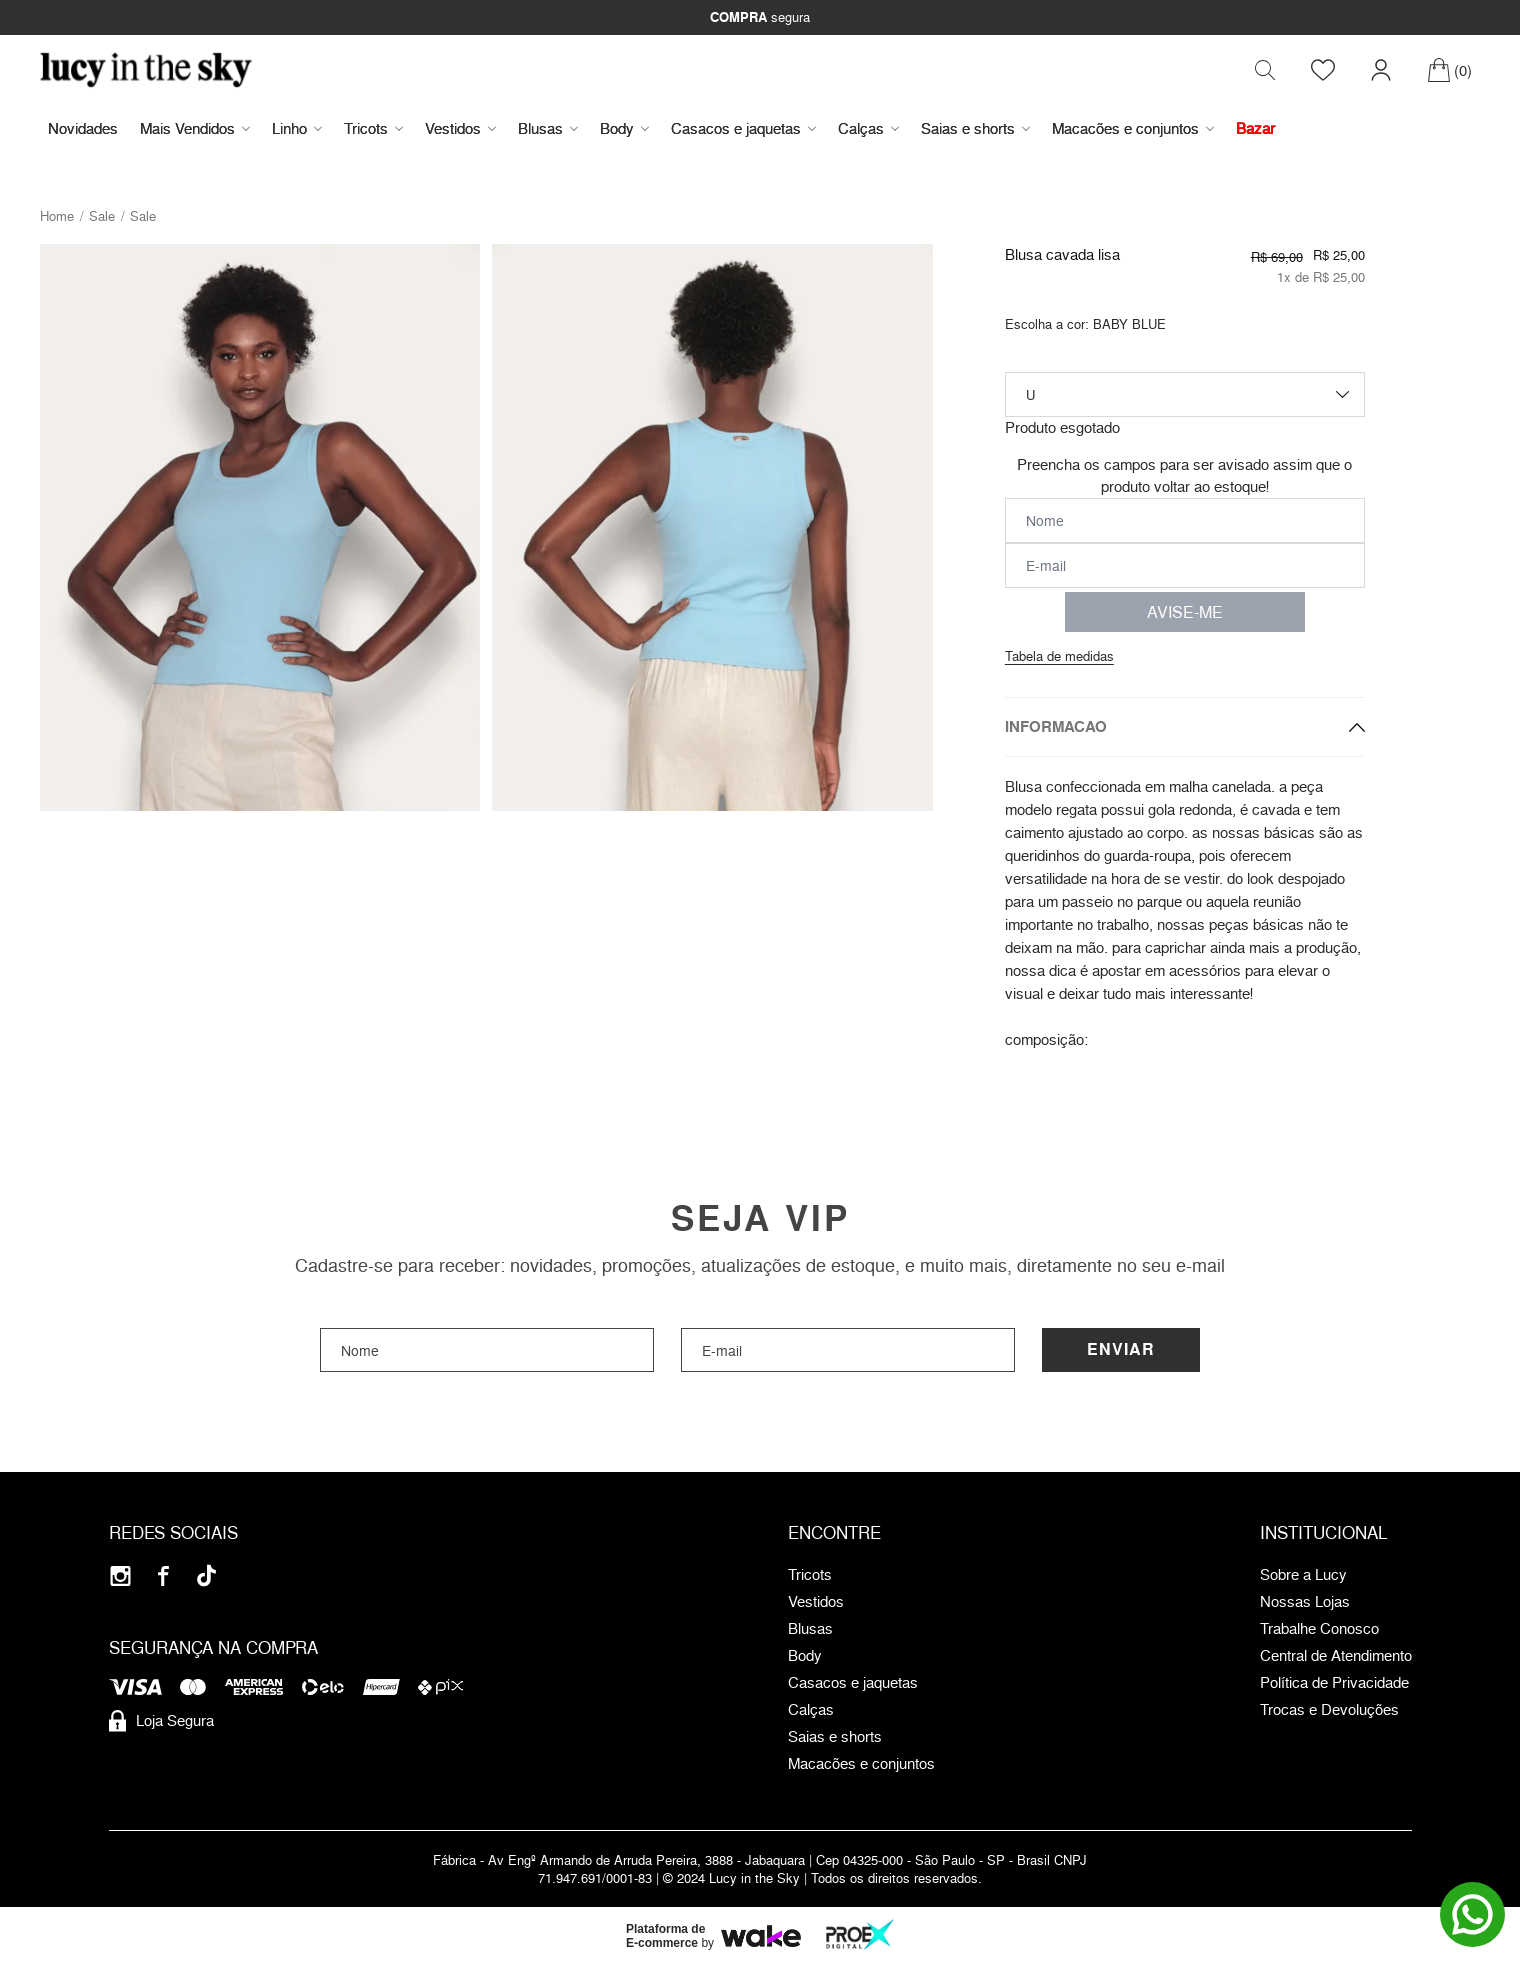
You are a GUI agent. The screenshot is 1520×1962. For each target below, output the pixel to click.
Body (624, 128)
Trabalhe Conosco (1319, 1629)
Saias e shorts (975, 128)
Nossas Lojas (1305, 1602)
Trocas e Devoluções (1329, 1710)
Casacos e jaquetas (743, 128)
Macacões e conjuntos (1133, 128)
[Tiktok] (206, 1575)
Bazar (1255, 128)
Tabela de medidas (1059, 656)
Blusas (548, 128)
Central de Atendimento (1336, 1656)
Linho (297, 128)
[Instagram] (120, 1575)
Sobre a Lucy (1303, 1575)
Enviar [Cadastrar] (1121, 1349)
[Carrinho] (1449, 70)
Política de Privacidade (1334, 1683)
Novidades (83, 128)
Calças (868, 128)
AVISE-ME (1185, 612)
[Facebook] (163, 1575)
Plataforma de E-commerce (665, 1936)
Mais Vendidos (195, 128)
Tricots (373, 128)
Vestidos (460, 128)
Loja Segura (161, 1721)
